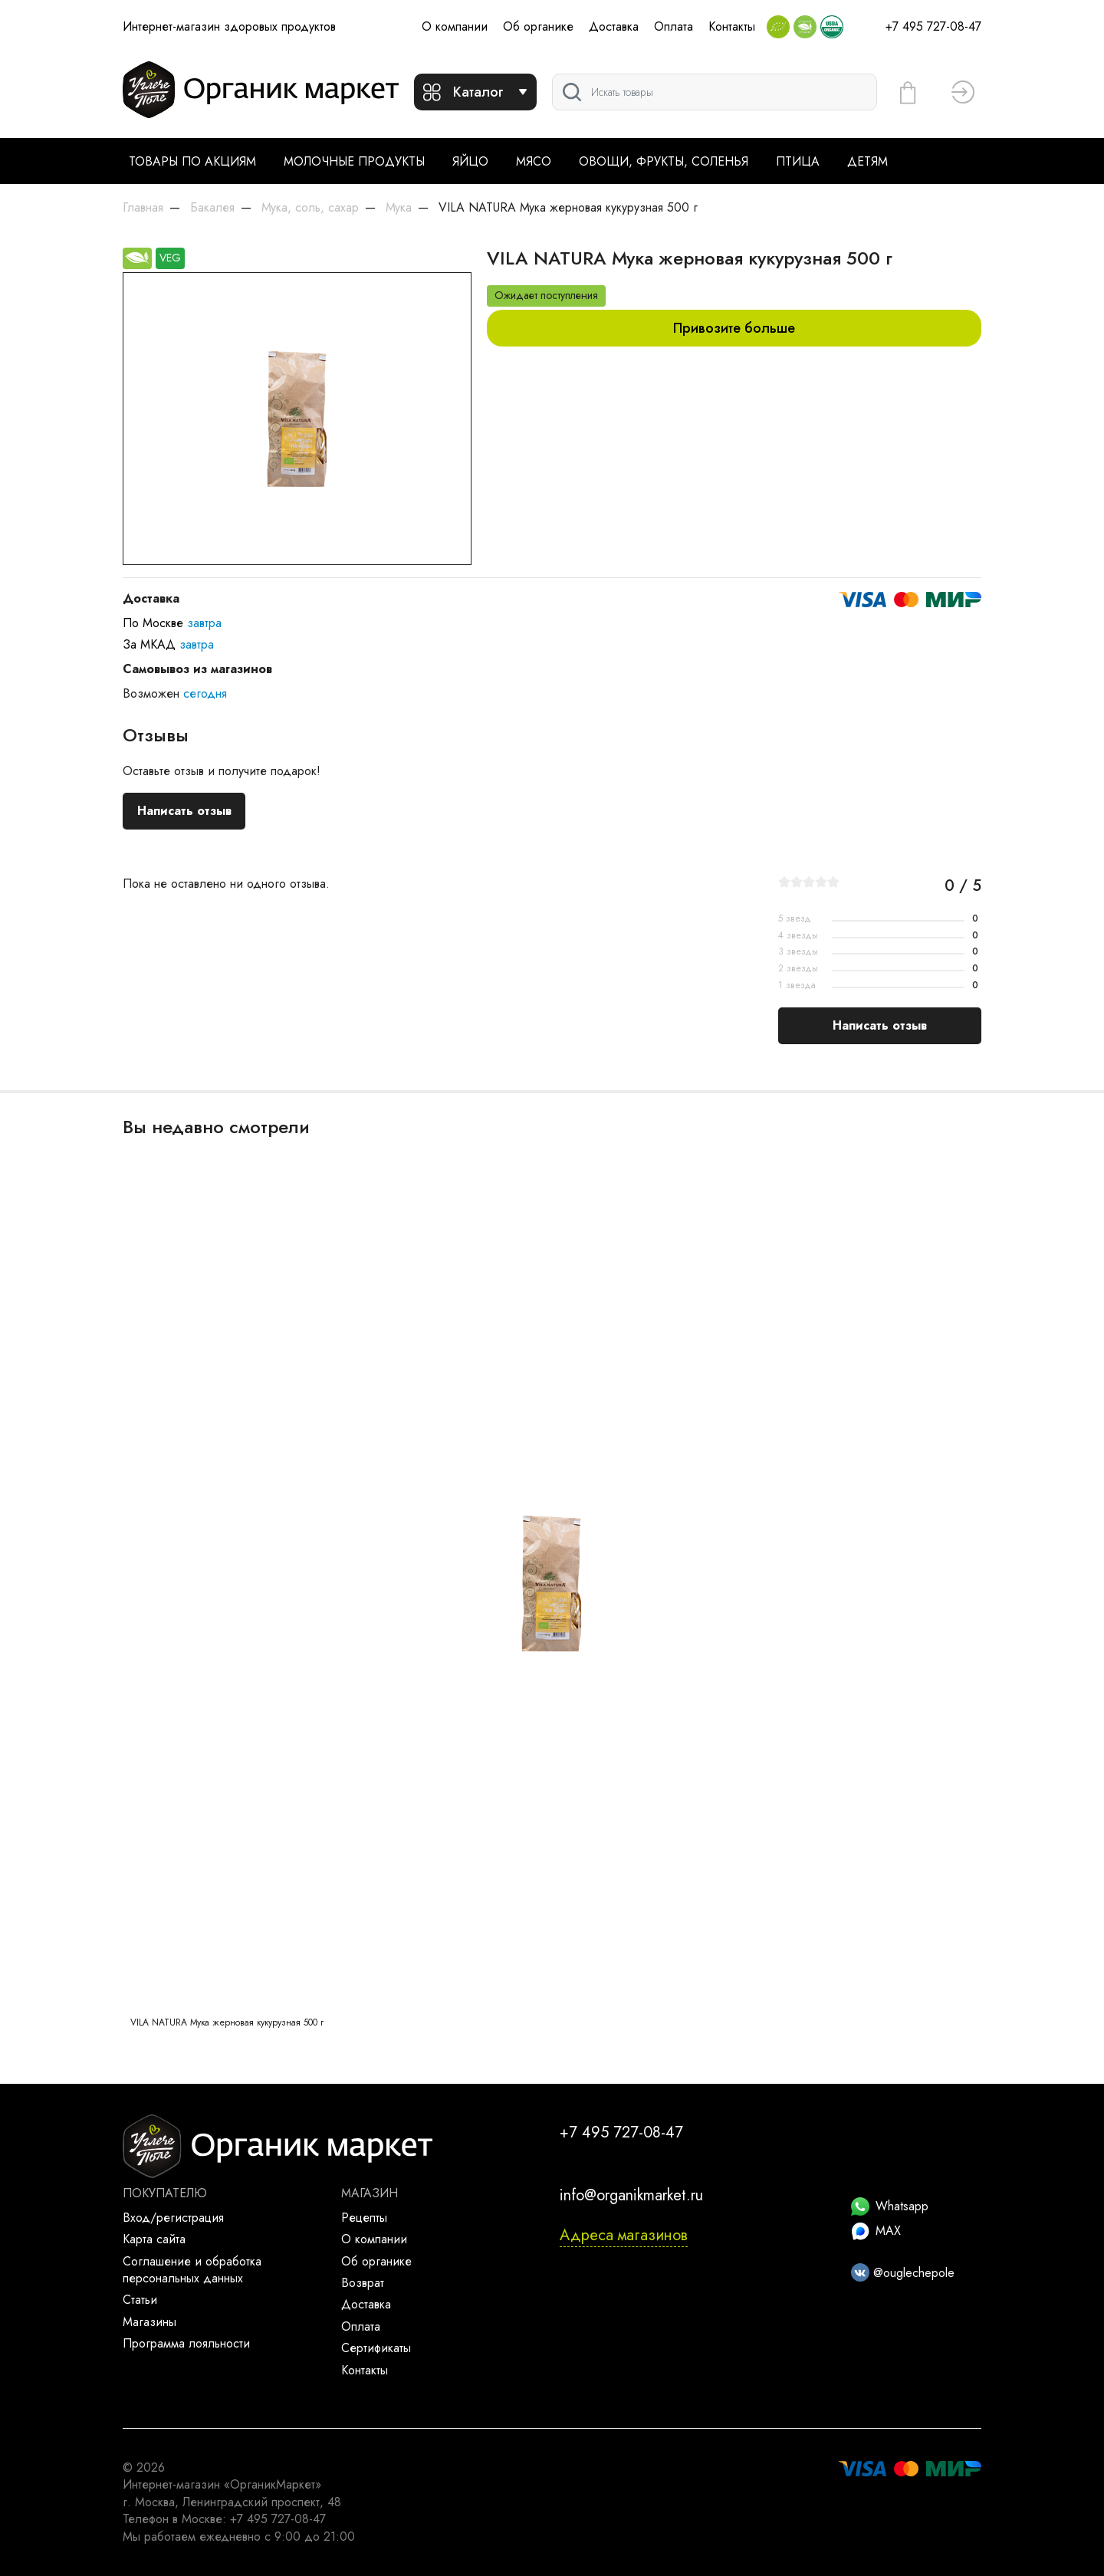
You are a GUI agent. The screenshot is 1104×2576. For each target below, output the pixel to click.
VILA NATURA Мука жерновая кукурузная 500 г (227, 2022)
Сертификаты (376, 2348)
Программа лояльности (186, 2343)
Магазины (149, 2322)
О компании (455, 26)
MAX (876, 2230)
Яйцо (470, 161)
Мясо (533, 161)
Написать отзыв (184, 811)
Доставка (614, 26)
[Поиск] (714, 92)
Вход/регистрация (173, 2217)
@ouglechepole (903, 2273)
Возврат (362, 2283)
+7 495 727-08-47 (933, 26)
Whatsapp (889, 2206)
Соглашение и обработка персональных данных (192, 2269)
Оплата (673, 26)
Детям (867, 161)
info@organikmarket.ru (631, 2195)
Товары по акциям (192, 161)
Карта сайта (154, 2239)
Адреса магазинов (624, 2235)
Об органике (538, 26)
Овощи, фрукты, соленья (663, 161)
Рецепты (364, 2217)
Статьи (140, 2299)
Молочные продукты (354, 161)
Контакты (731, 26)
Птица (798, 161)
